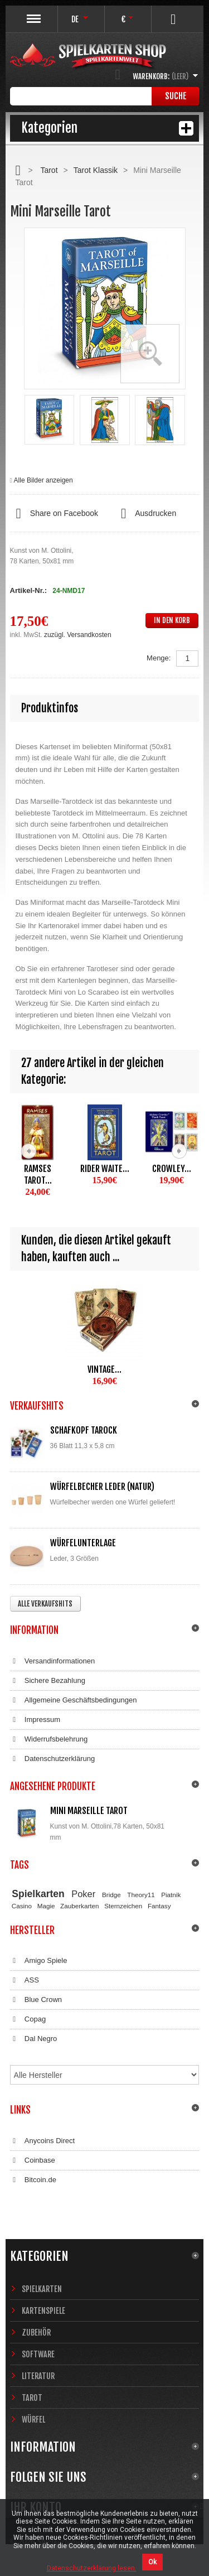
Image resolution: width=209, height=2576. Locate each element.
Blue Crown (36, 1999)
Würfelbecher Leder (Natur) (102, 1486)
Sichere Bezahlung (47, 1680)
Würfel (33, 2419)
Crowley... (171, 1168)
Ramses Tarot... (38, 1174)
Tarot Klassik (96, 170)
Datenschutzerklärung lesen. (92, 2568)
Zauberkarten (79, 1905)
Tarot (48, 170)
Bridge (111, 1894)
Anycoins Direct (42, 2140)
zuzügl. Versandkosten (77, 635)
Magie (46, 1905)
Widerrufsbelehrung (49, 1739)
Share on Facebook (54, 514)
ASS (24, 1980)
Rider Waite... (104, 1168)
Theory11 (140, 1894)
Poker (83, 1894)
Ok (152, 2562)
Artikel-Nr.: (28, 590)
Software (38, 2354)
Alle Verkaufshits (45, 1603)
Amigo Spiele (38, 1960)
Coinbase (32, 2160)
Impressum (35, 1719)
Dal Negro (33, 2038)
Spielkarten (38, 1893)
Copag (28, 2019)
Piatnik (171, 1894)
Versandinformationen (52, 1661)
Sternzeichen (123, 1905)
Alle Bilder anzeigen (43, 480)
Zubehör (36, 2332)
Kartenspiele (43, 2310)
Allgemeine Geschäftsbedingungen (73, 1700)
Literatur (38, 2376)
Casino (22, 1905)
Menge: (159, 658)
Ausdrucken (145, 514)
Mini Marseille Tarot (89, 1810)
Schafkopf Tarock (83, 1430)
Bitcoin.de (33, 2179)
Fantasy (159, 1905)
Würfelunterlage (83, 1543)
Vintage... (104, 1369)
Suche (176, 96)
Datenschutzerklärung (52, 1758)
